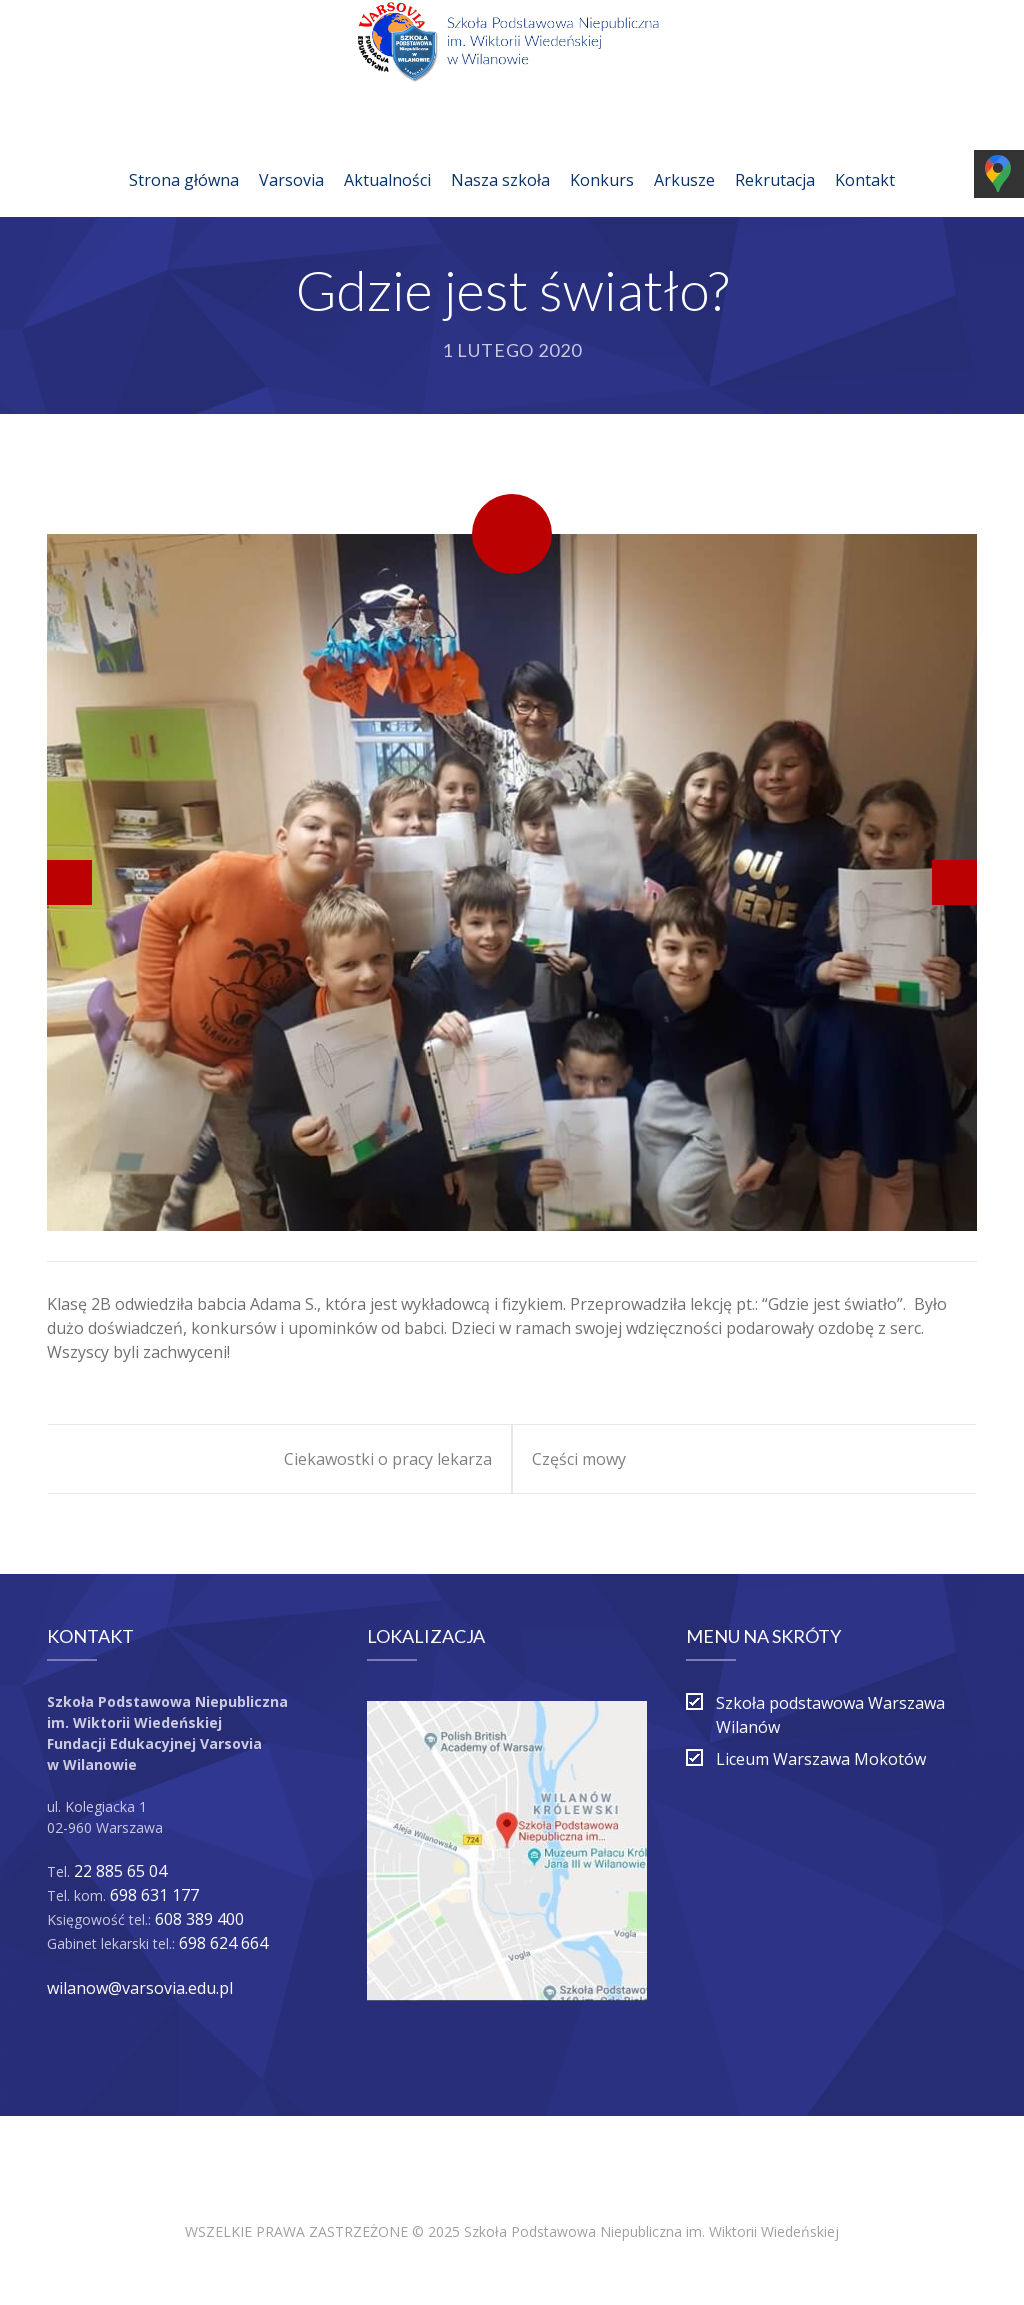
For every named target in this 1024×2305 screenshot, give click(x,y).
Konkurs (602, 156)
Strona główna (184, 156)
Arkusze (684, 156)
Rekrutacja (775, 156)
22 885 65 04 (120, 1871)
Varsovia (291, 156)
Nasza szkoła (500, 156)
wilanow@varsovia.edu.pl (140, 1988)
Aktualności (387, 156)
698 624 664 (223, 1943)
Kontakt (865, 156)
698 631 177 (154, 1895)
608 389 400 (199, 1919)
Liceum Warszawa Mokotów (821, 1759)
